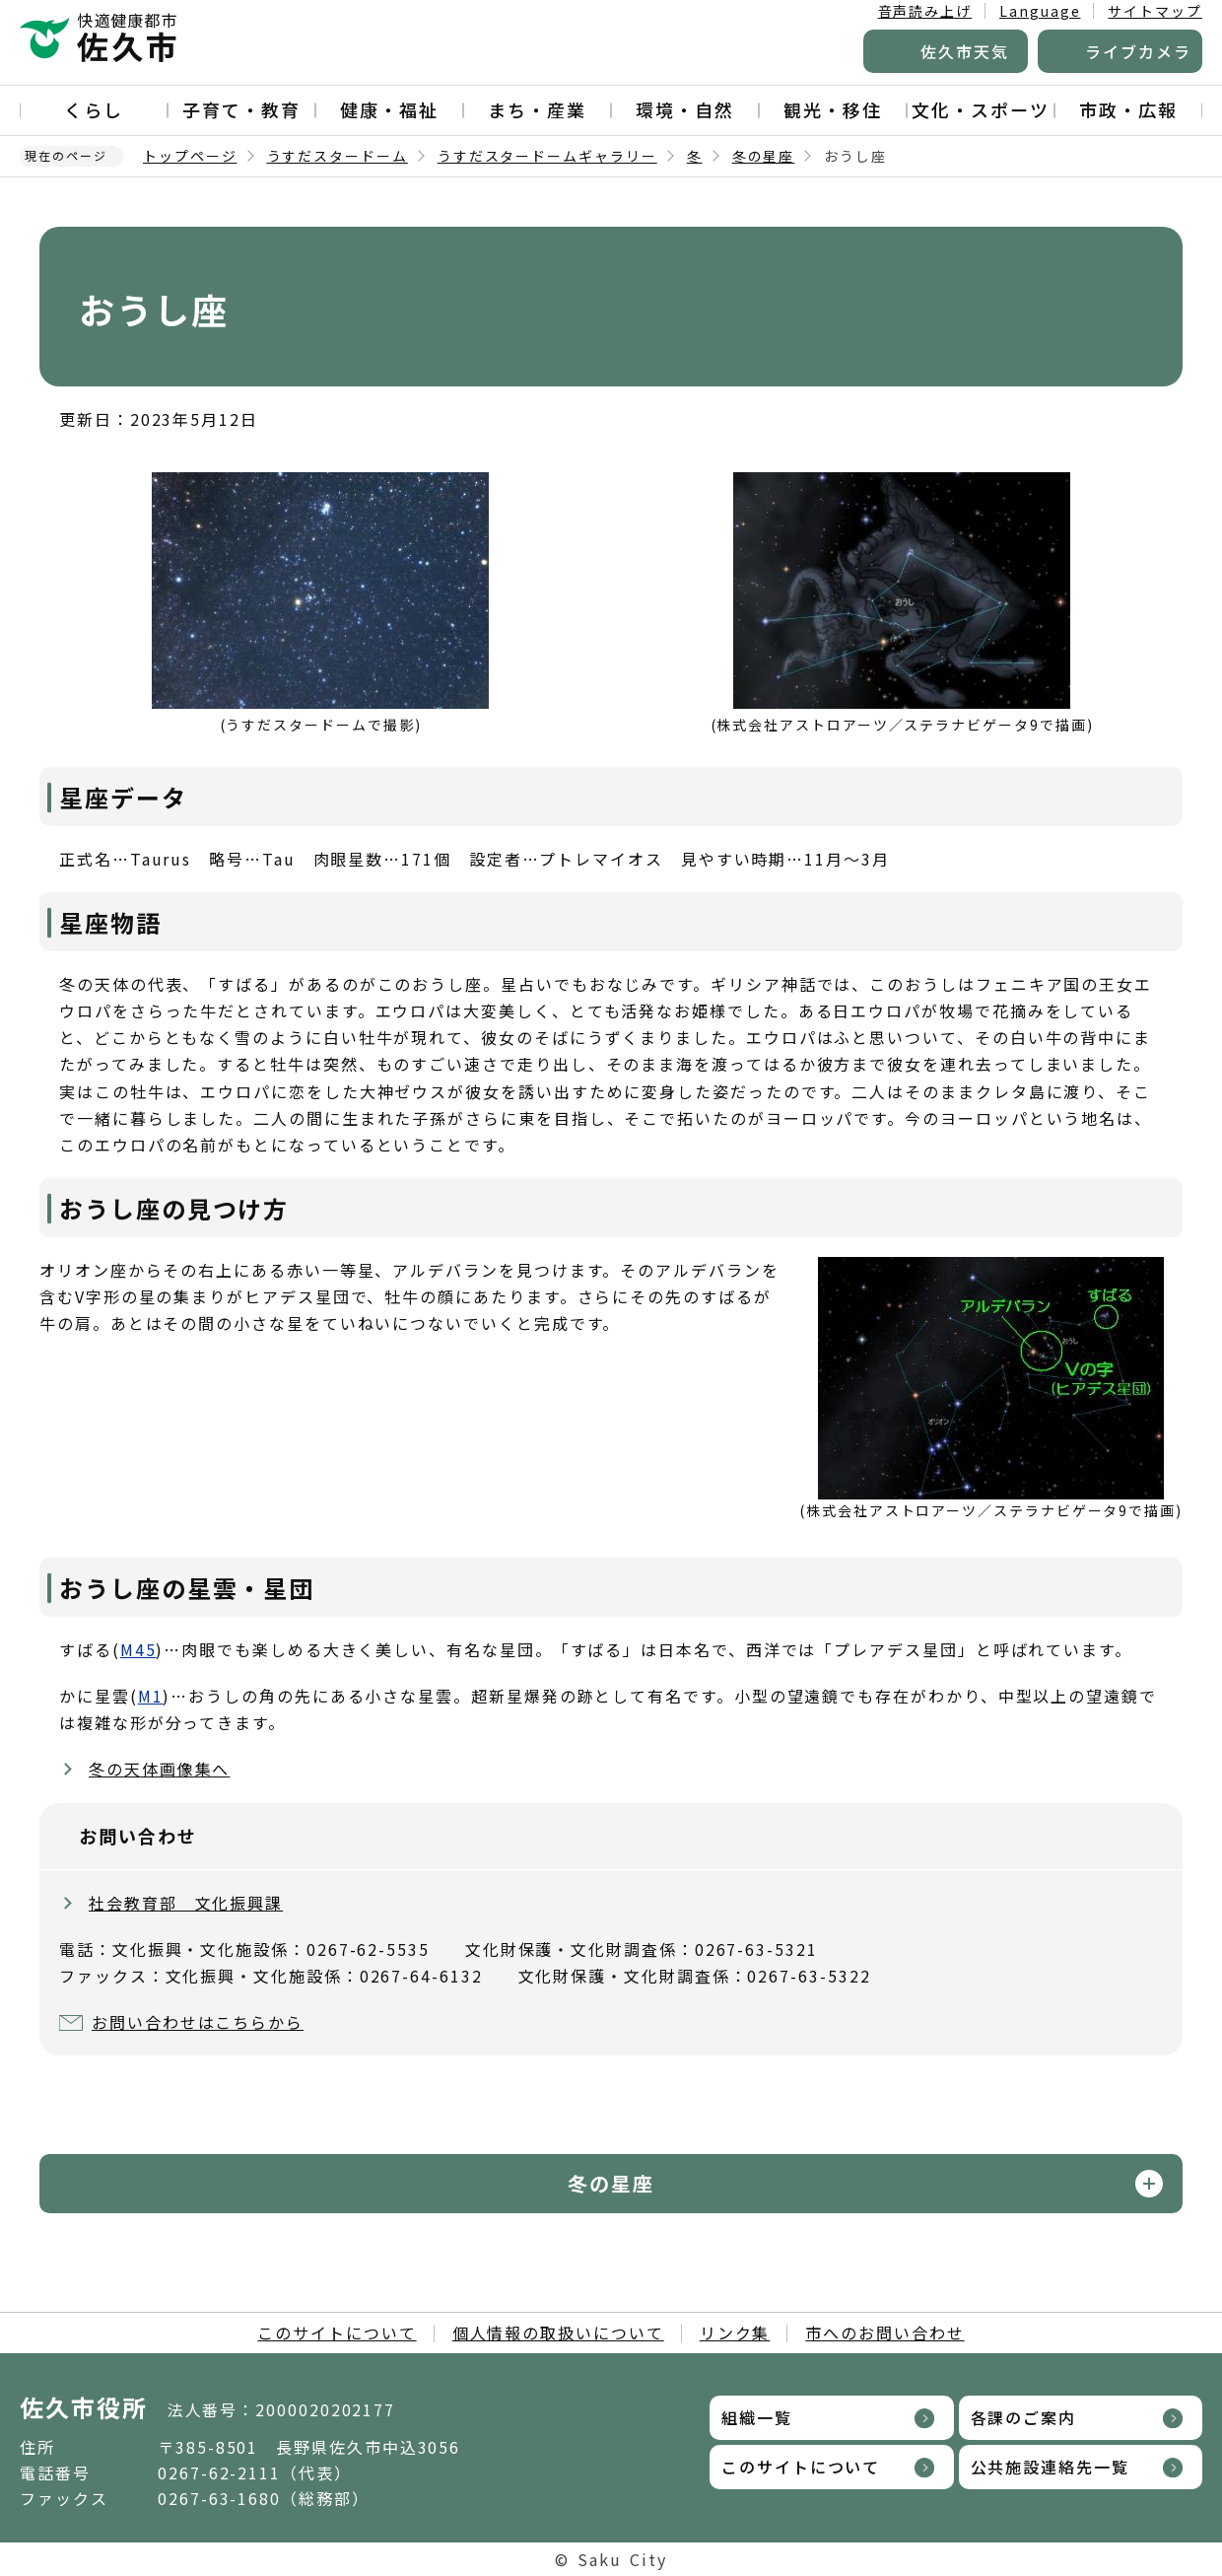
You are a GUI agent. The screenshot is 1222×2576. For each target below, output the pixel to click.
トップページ (190, 156)
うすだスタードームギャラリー (547, 156)
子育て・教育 (241, 109)
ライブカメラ (1138, 51)
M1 (151, 1695)
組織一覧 (756, 2417)
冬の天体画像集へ (159, 1768)
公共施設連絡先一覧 (1050, 2466)
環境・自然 (685, 109)
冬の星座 (763, 156)
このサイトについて (336, 2332)
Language (1039, 11)
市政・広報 (1128, 109)
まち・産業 (537, 109)
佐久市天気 (964, 51)
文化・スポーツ (980, 109)
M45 (138, 1649)
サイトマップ (1155, 11)
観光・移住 (832, 109)
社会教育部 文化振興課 (186, 1903)
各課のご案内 (1024, 2417)
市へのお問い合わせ (884, 2332)
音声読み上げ (925, 11)
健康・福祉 (389, 109)
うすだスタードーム (337, 156)
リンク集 (735, 2332)
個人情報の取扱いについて (558, 2332)
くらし (93, 109)
